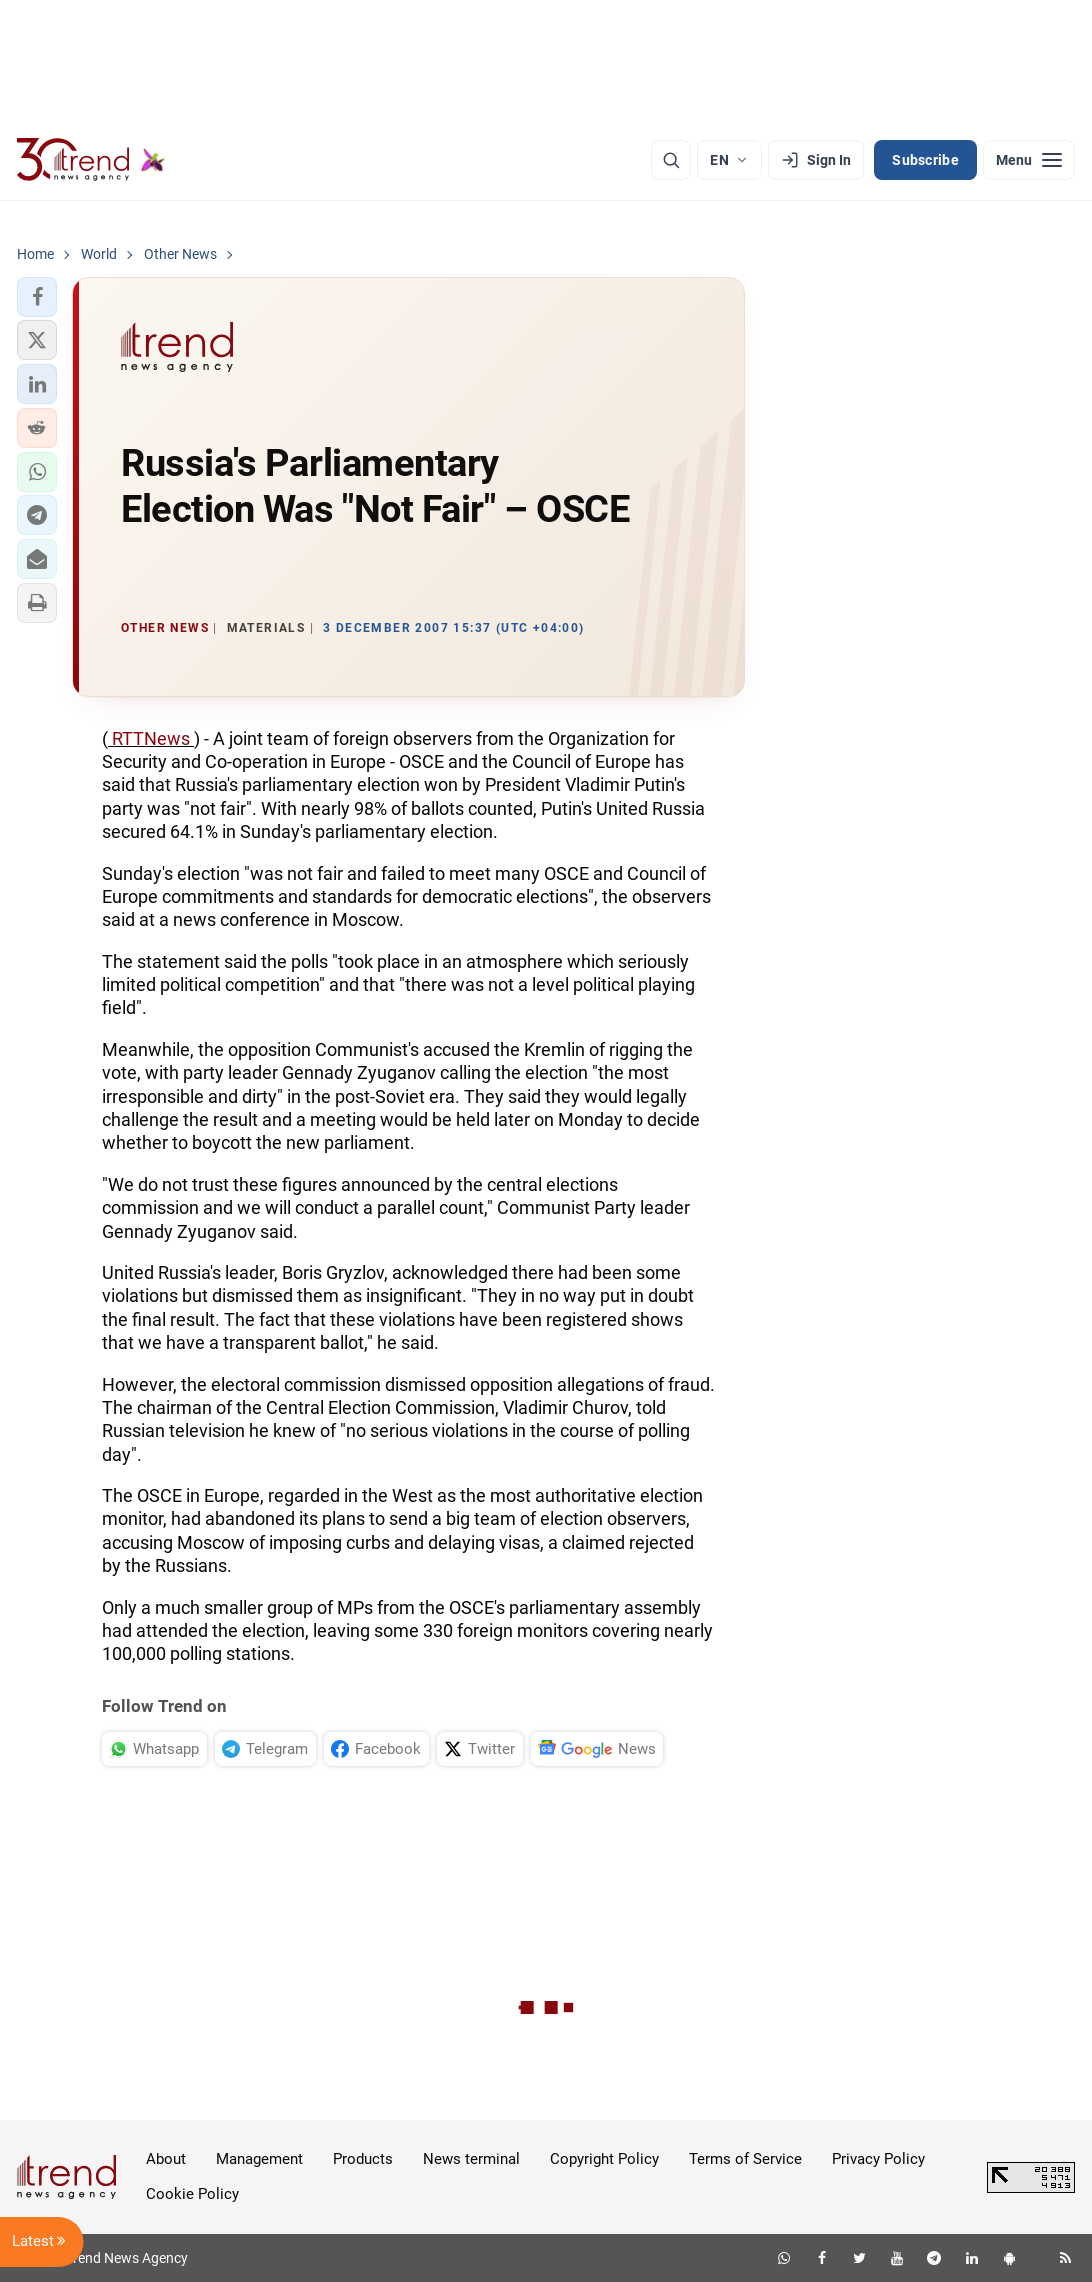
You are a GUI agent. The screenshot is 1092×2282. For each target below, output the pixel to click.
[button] (37, 297)
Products (363, 2159)
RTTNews (151, 738)
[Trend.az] (91, 160)
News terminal (471, 2159)
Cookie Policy (192, 2194)
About (166, 2159)
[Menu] (1029, 160)
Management (259, 2159)
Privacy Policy (878, 2159)
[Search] (671, 160)
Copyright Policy (604, 2159)
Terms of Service (745, 2159)
